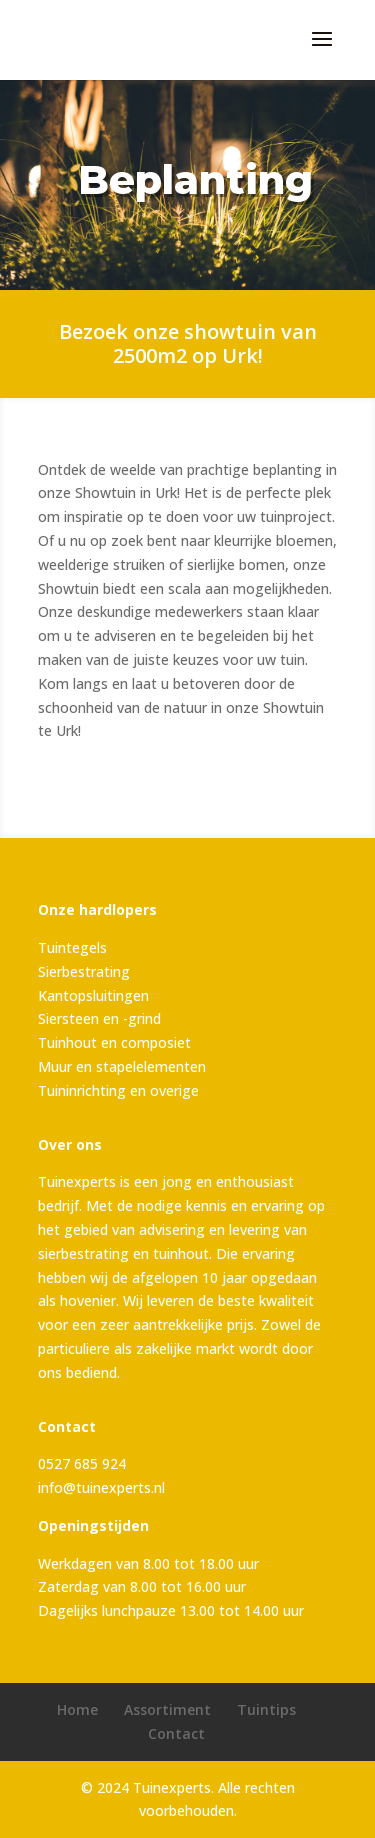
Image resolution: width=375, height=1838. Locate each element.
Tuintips (266, 1709)
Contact (176, 1733)
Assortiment (167, 1709)
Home (77, 1709)
